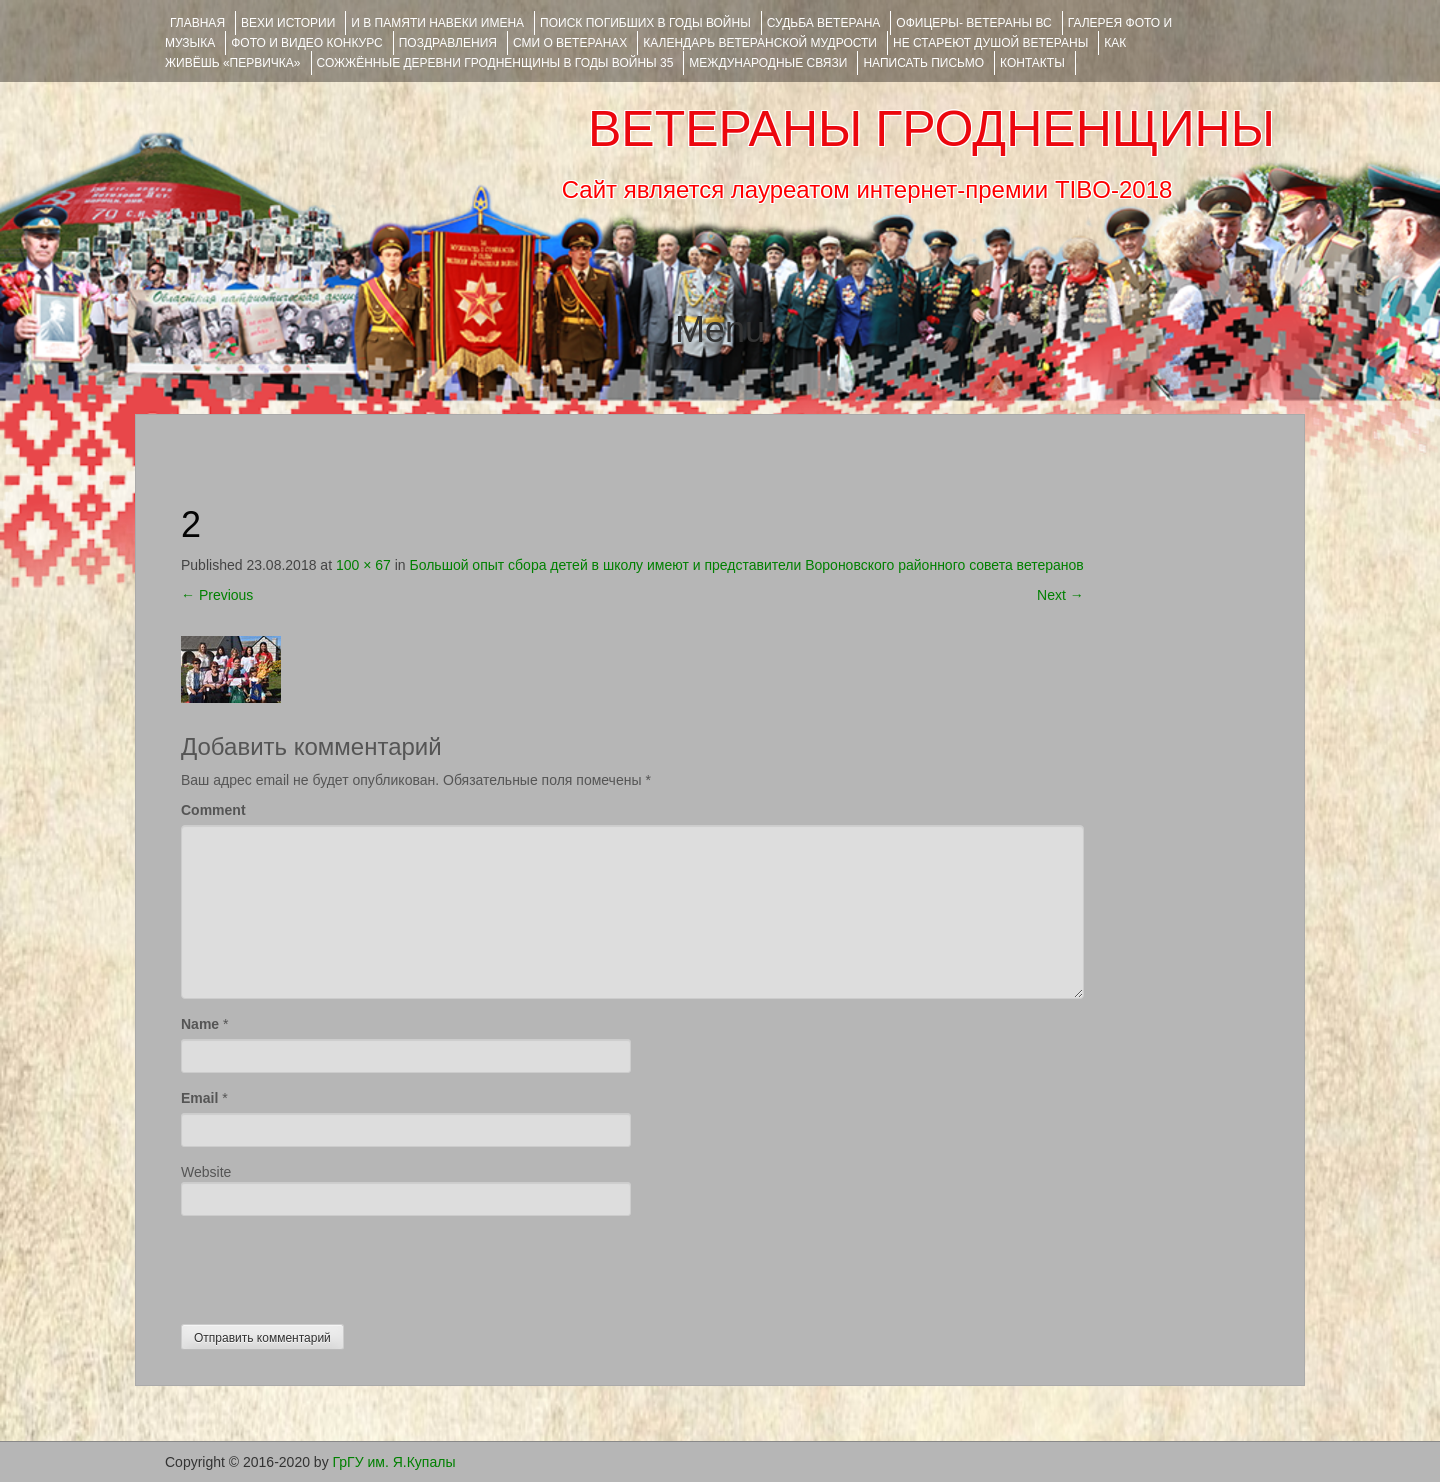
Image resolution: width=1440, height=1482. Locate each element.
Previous (217, 595)
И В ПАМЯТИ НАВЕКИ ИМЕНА (437, 23)
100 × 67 (363, 565)
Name (200, 1024)
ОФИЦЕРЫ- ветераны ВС (973, 23)
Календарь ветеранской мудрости (760, 43)
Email (199, 1098)
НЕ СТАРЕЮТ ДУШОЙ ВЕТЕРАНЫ (990, 43)
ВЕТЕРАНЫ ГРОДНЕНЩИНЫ (931, 129)
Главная (197, 23)
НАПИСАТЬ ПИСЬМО (923, 63)
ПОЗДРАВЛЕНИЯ (448, 43)
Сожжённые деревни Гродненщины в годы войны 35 (495, 63)
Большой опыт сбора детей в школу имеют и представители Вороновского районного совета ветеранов (747, 565)
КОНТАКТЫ (1032, 63)
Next (1060, 595)
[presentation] (333, 1265)
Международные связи (768, 63)
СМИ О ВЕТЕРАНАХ (570, 43)
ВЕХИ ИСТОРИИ (288, 23)
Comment (213, 810)
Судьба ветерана (824, 23)
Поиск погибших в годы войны (645, 23)
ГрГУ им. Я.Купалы (394, 1462)
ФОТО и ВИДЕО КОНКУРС (306, 43)
